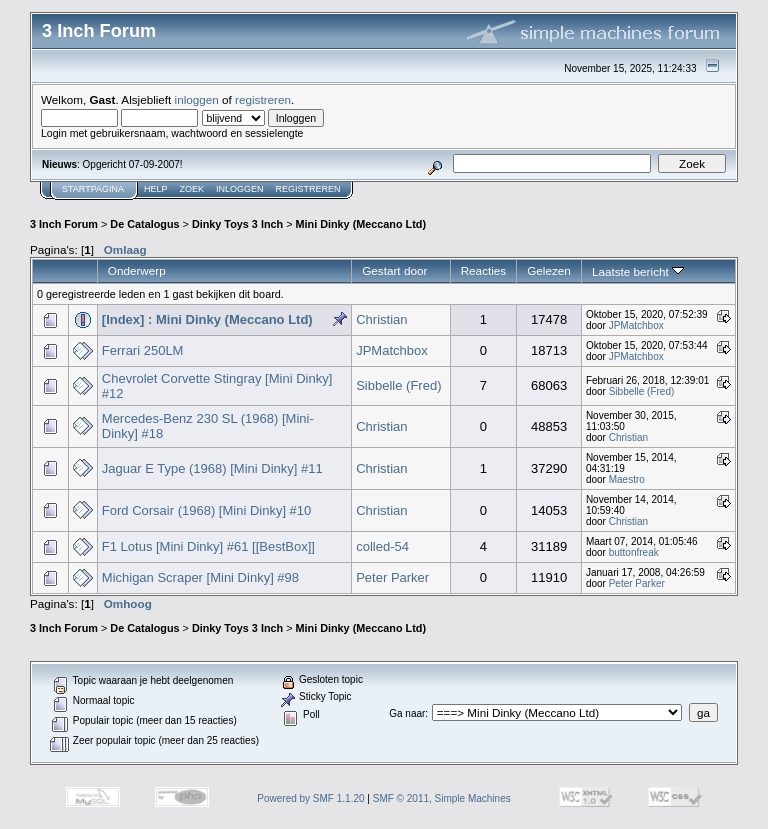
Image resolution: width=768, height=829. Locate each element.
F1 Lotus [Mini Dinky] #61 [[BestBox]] (208, 546)
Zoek (192, 189)
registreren (263, 99)
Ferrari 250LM (143, 350)
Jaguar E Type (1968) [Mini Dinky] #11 (212, 468)
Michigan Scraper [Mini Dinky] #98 (200, 577)
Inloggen (240, 189)
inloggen (197, 99)
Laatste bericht (638, 271)
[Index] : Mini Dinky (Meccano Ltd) (207, 319)
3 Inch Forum (64, 224)
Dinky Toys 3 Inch (237, 224)
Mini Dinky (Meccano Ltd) (360, 224)
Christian (381, 319)
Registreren (308, 189)
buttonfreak (634, 552)
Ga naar (407, 713)
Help (156, 189)
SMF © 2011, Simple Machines (442, 798)
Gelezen (549, 270)
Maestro (627, 479)
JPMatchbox (636, 325)
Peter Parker (392, 577)
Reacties (484, 270)
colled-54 (382, 546)
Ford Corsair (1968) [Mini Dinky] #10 (207, 510)
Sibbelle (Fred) (398, 385)
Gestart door (394, 270)
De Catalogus (144, 224)
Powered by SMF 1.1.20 (310, 798)
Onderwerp (137, 270)
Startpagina (93, 189)
